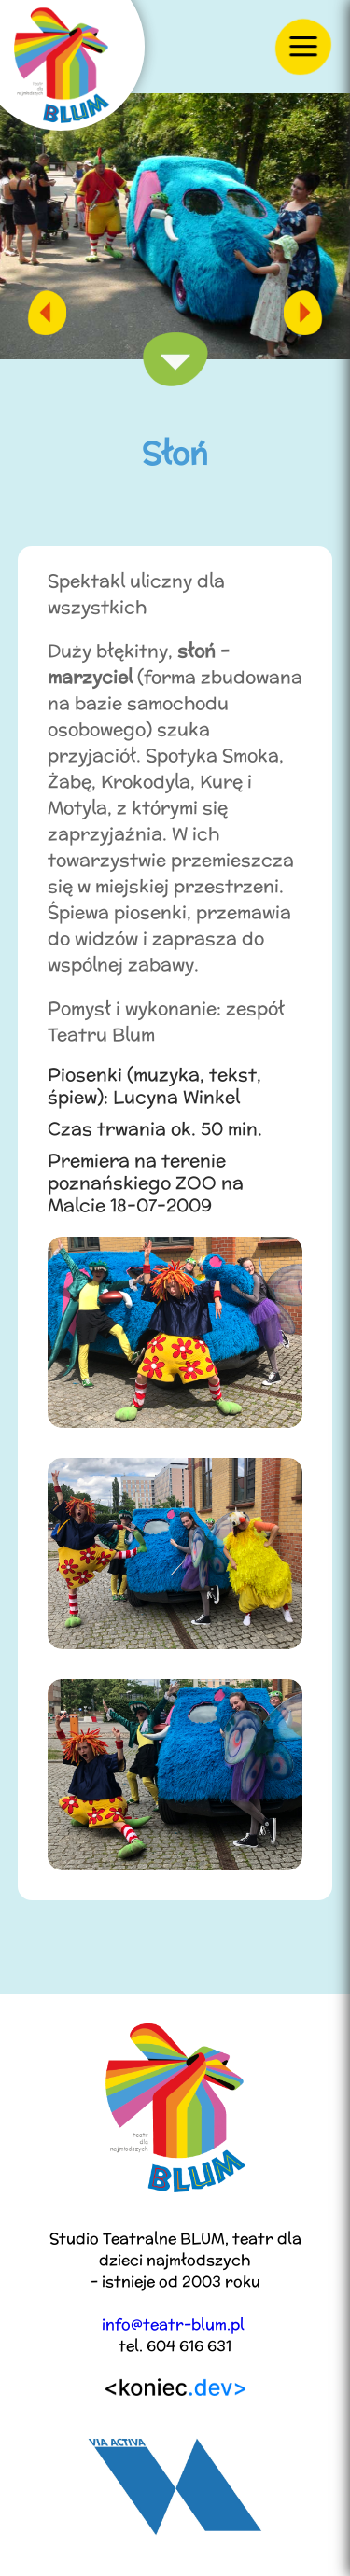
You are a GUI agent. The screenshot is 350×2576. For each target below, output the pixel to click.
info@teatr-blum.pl (173, 2324)
